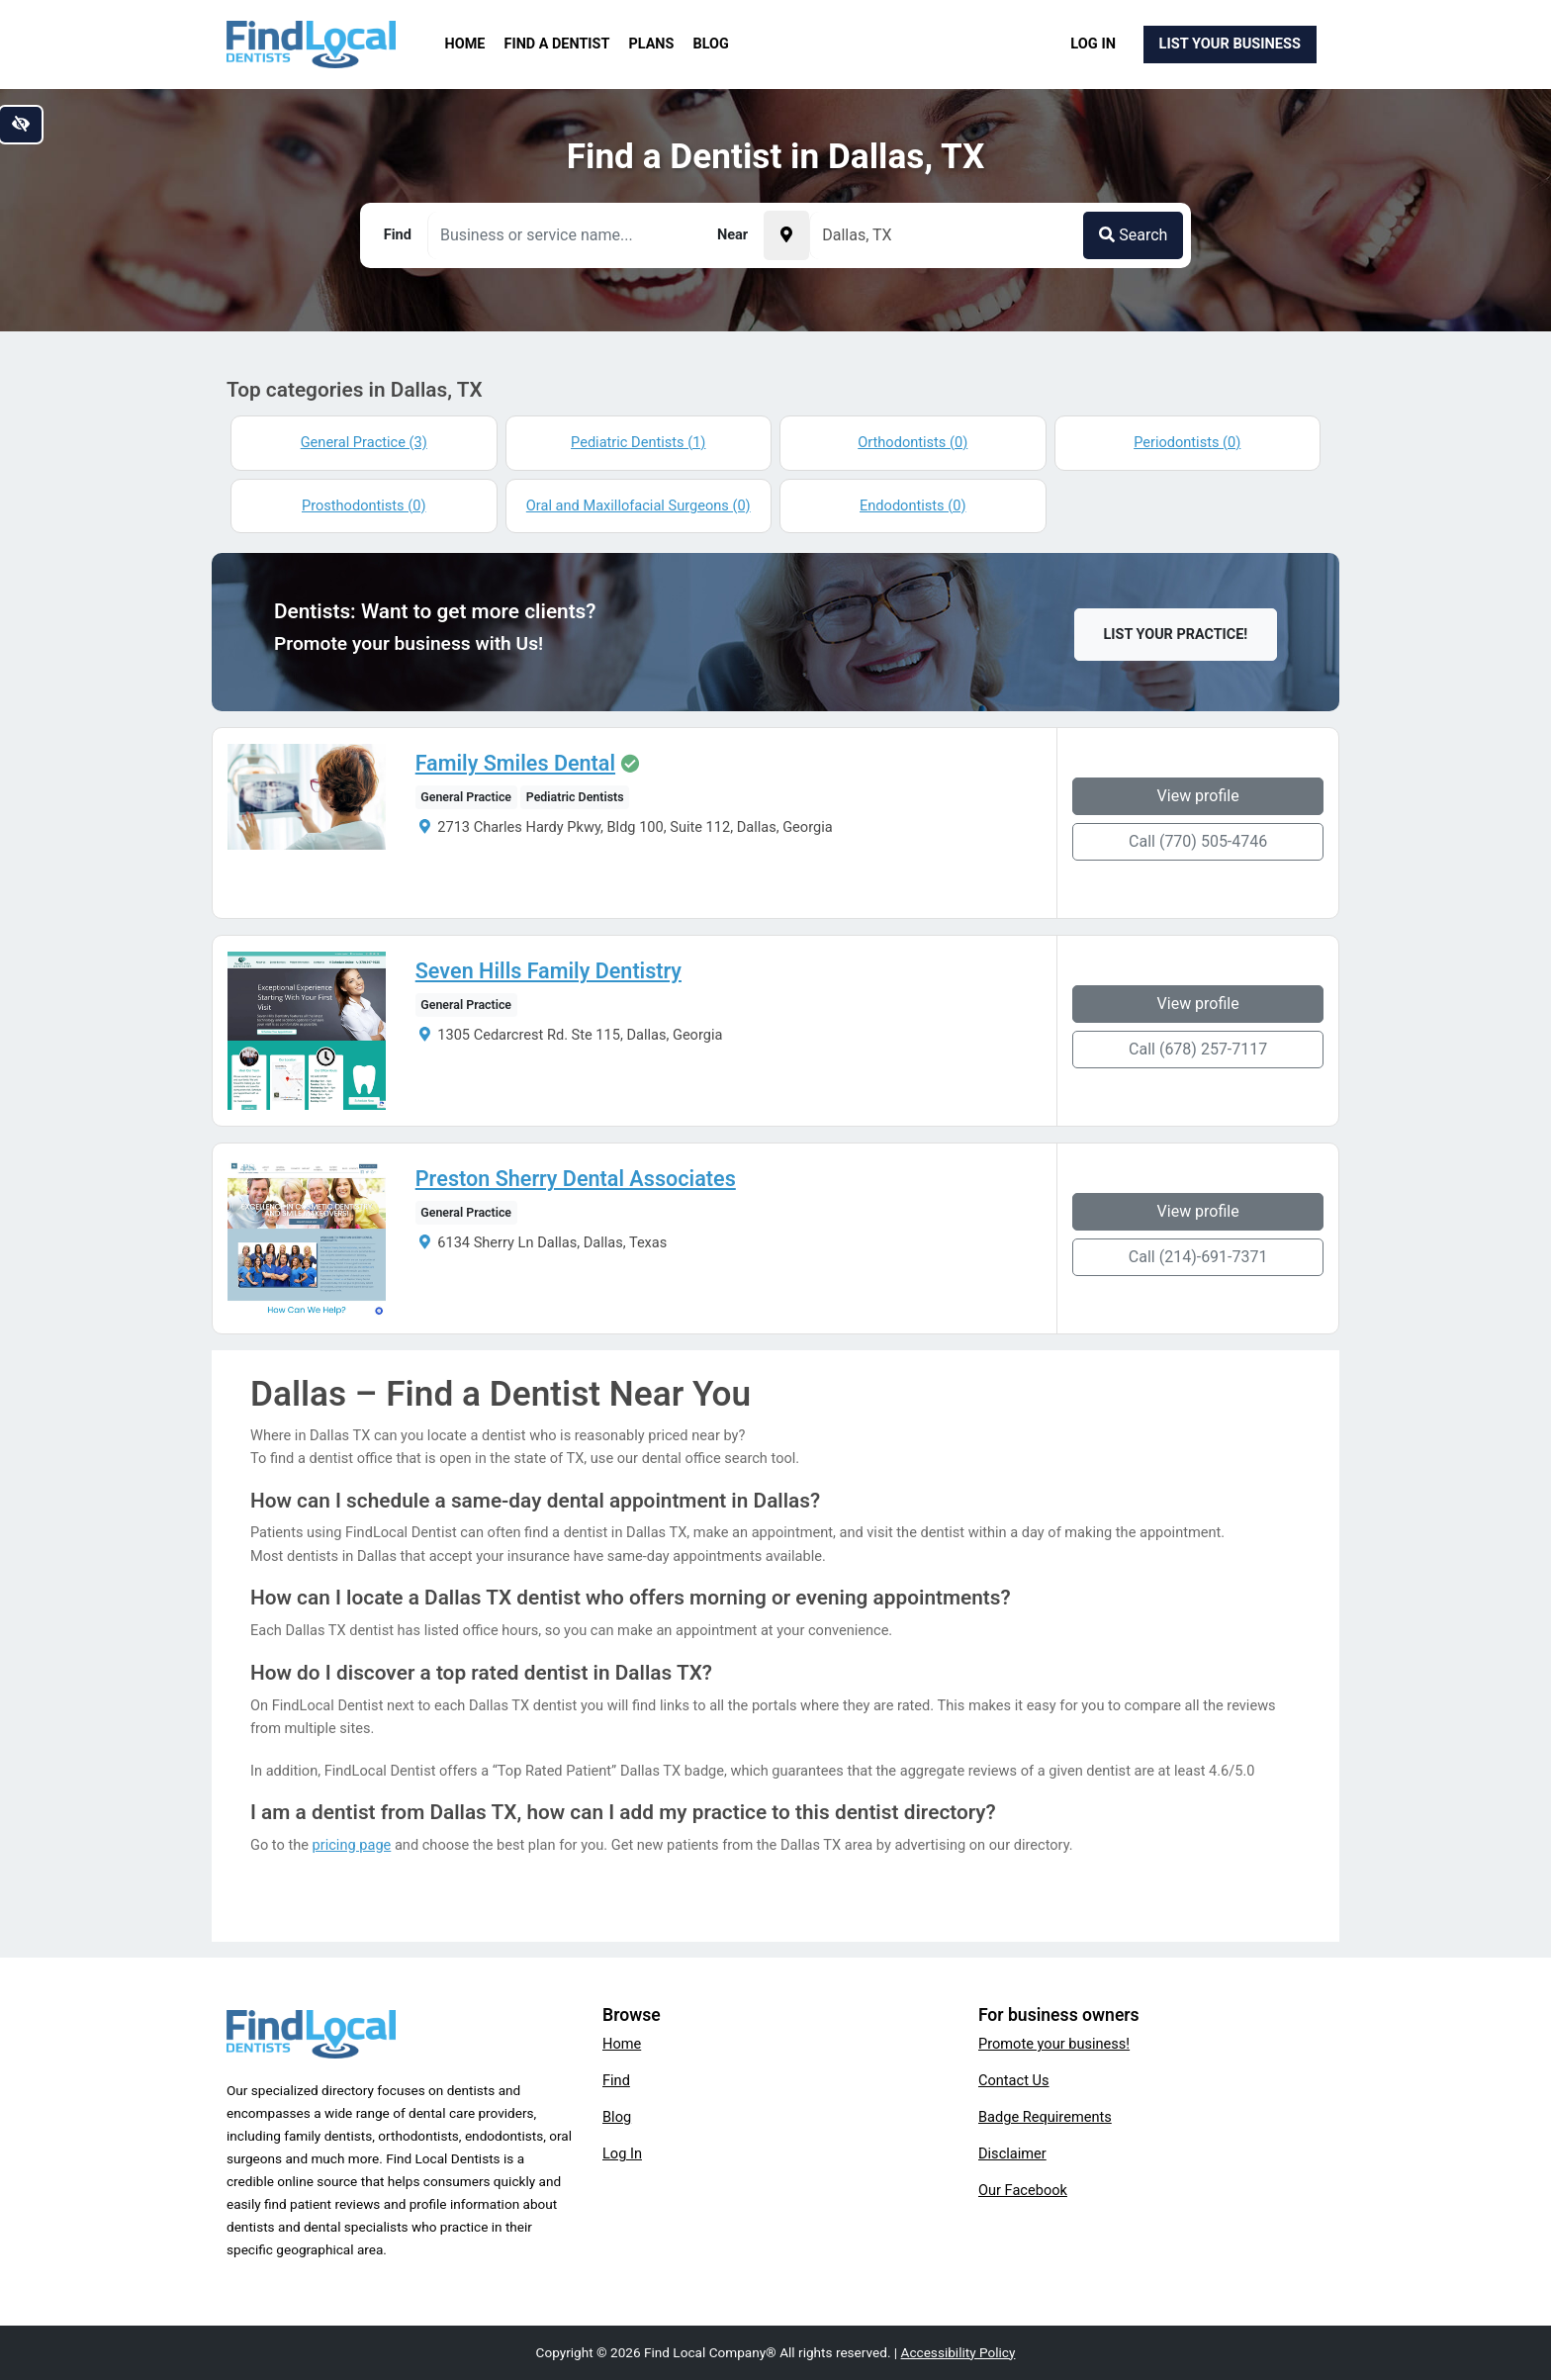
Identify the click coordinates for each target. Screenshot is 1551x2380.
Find (616, 2080)
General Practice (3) (364, 442)
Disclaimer (1012, 2153)
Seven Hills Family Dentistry (548, 971)
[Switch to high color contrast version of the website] (21, 124)
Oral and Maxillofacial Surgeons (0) (638, 505)
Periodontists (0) (1187, 442)
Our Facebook (1022, 2190)
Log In (1093, 43)
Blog (711, 44)
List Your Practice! (1176, 634)
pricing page (352, 1845)
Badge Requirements (1045, 2117)
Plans (652, 44)
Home (465, 44)
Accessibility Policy (958, 2352)
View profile (1198, 795)
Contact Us (1013, 2080)
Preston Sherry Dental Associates (575, 1179)
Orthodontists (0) (912, 442)
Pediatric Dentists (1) (638, 442)
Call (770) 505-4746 (1198, 841)
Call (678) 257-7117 (1198, 1049)
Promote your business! (1054, 2044)
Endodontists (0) (912, 505)
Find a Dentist (557, 44)
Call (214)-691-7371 (1198, 1256)
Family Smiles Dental (515, 763)
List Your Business (1230, 43)
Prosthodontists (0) (364, 505)
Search (1133, 235)
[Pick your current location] (786, 235)
